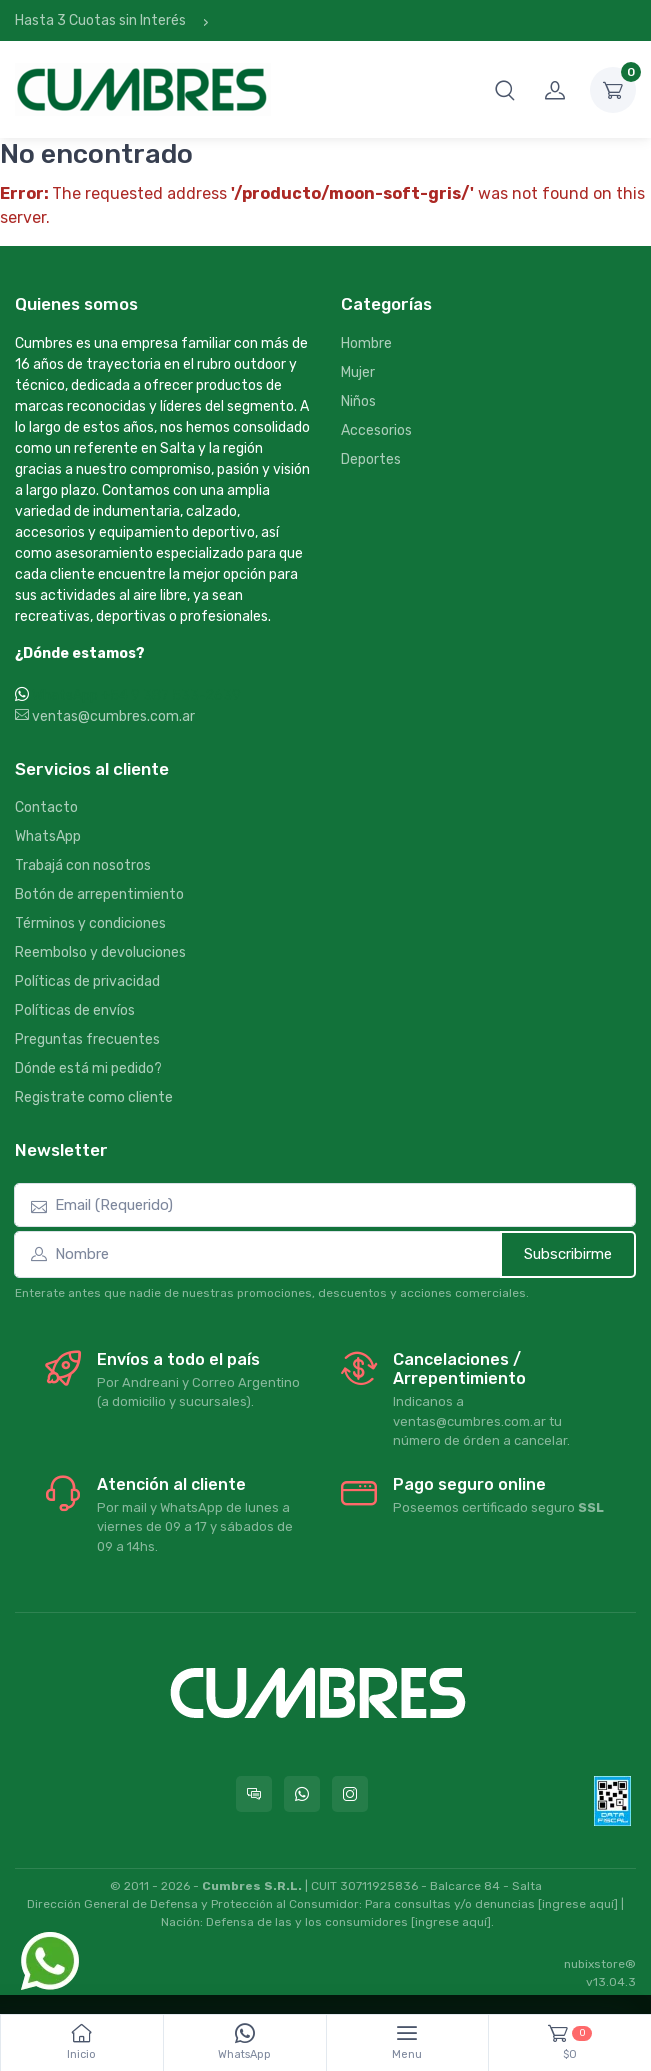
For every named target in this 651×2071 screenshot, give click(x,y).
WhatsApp (48, 836)
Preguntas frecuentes (87, 1039)
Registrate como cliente (94, 1097)
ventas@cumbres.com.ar (105, 716)
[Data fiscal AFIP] (612, 1801)
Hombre (366, 343)
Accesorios (376, 430)
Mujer (358, 372)
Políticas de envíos (75, 1010)
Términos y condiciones (90, 923)
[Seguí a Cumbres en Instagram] (350, 1794)
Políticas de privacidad (87, 981)
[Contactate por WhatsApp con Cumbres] (302, 1794)
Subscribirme (568, 1254)
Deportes (371, 459)
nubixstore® (600, 1964)
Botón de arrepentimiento (99, 894)
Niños (358, 401)
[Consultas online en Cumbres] (254, 1794)
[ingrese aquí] (578, 1904)
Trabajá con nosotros (83, 865)
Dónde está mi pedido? (88, 1068)
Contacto (46, 807)
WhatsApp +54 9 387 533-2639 (136, 695)
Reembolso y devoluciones (100, 952)
